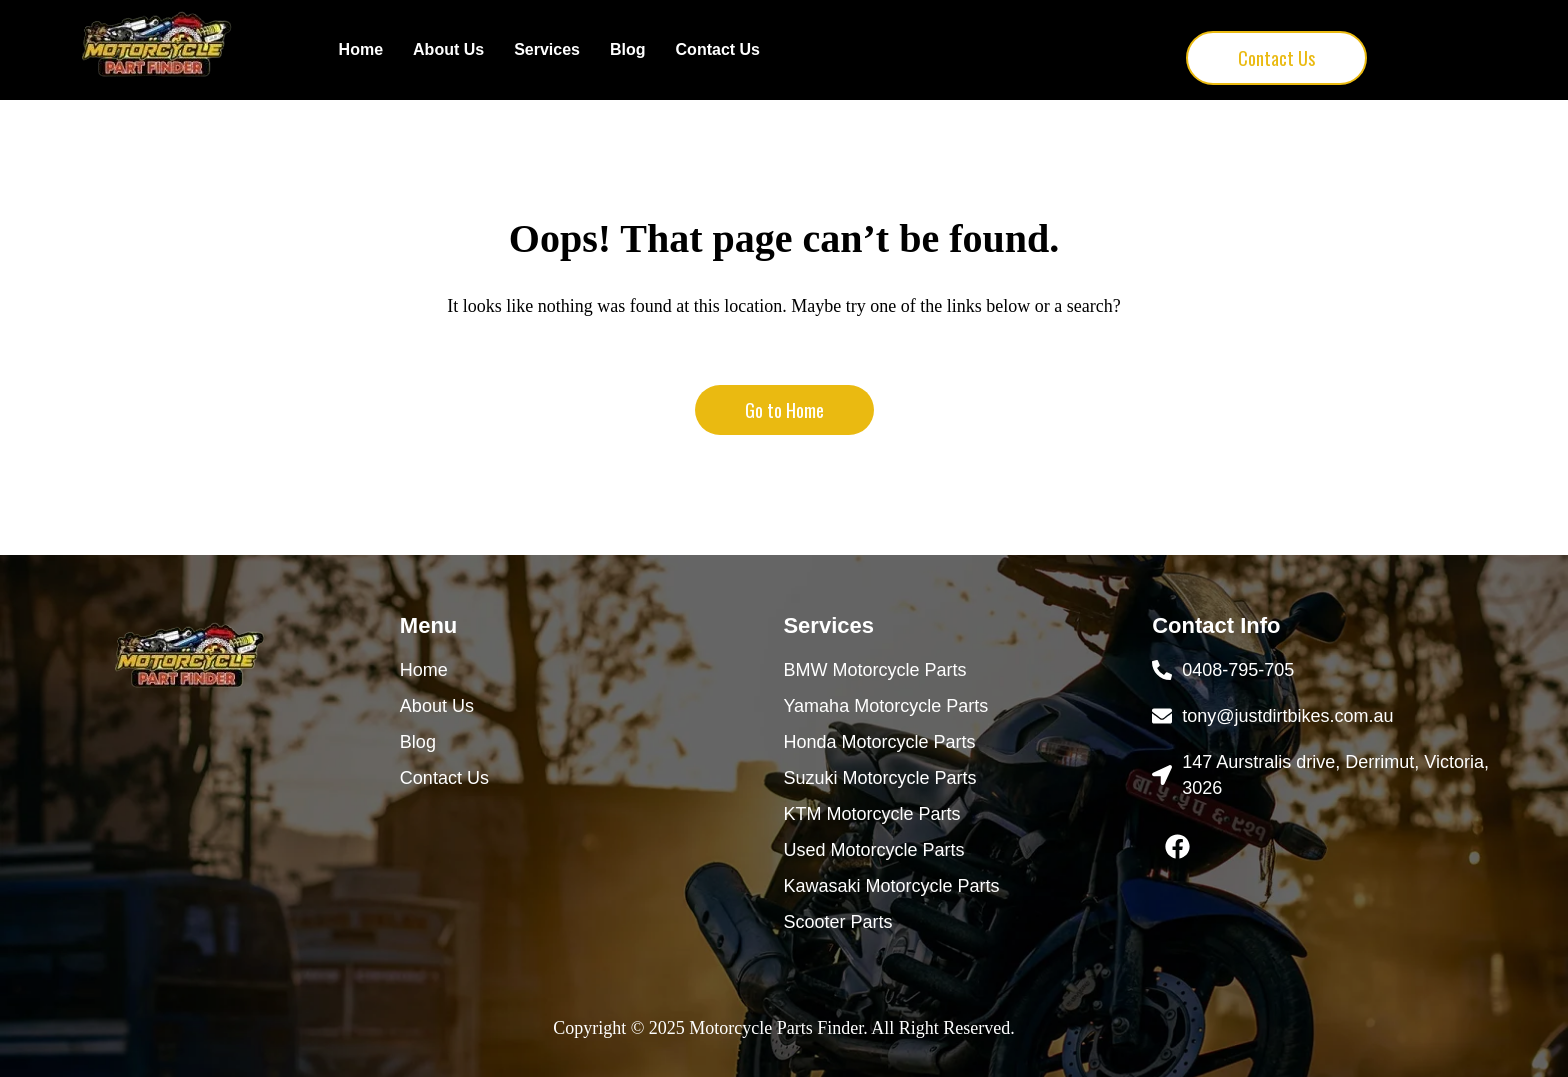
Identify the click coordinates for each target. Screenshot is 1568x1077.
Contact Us (718, 49)
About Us (448, 49)
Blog (628, 49)
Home (361, 49)
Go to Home (784, 410)
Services (547, 49)
